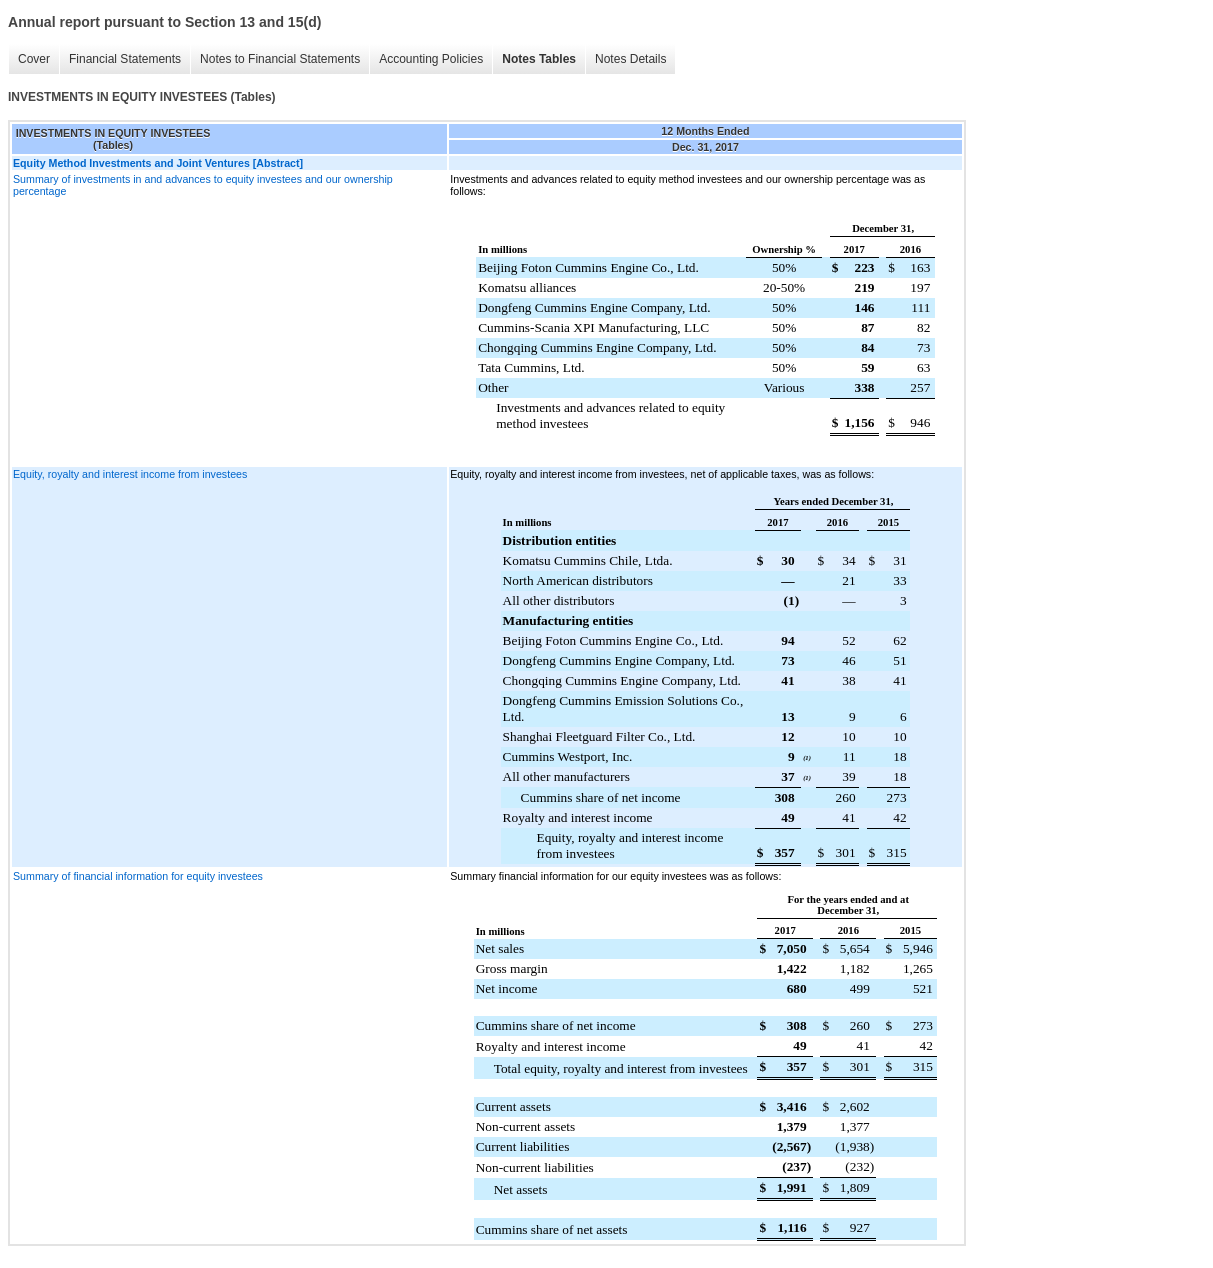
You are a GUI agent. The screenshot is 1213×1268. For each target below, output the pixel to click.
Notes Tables (539, 59)
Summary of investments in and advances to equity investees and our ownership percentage (203, 185)
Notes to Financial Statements (280, 59)
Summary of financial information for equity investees (138, 876)
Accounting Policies (431, 59)
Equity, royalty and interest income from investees (130, 474)
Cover (34, 59)
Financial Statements (125, 59)
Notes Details (630, 59)
